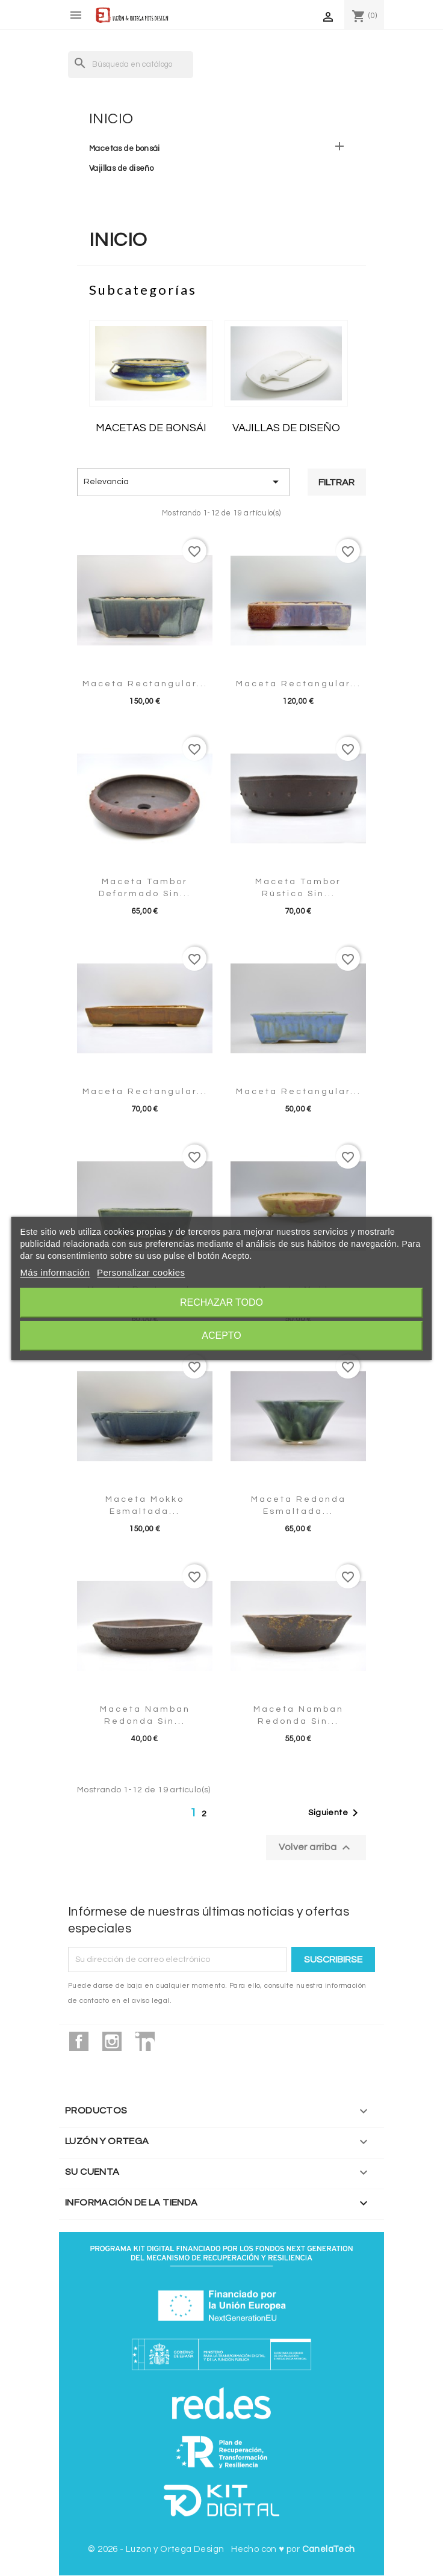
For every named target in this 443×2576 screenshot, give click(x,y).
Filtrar (336, 482)
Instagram (112, 2041)
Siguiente (335, 1813)
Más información (55, 1272)
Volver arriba (316, 1847)
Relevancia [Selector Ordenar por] (183, 482)
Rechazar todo (221, 1302)
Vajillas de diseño (121, 168)
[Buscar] (130, 64)
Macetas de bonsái (124, 148)
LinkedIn (145, 2041)
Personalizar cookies (141, 1272)
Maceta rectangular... (145, 684)
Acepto (221, 1335)
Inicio (111, 118)
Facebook (78, 2041)
